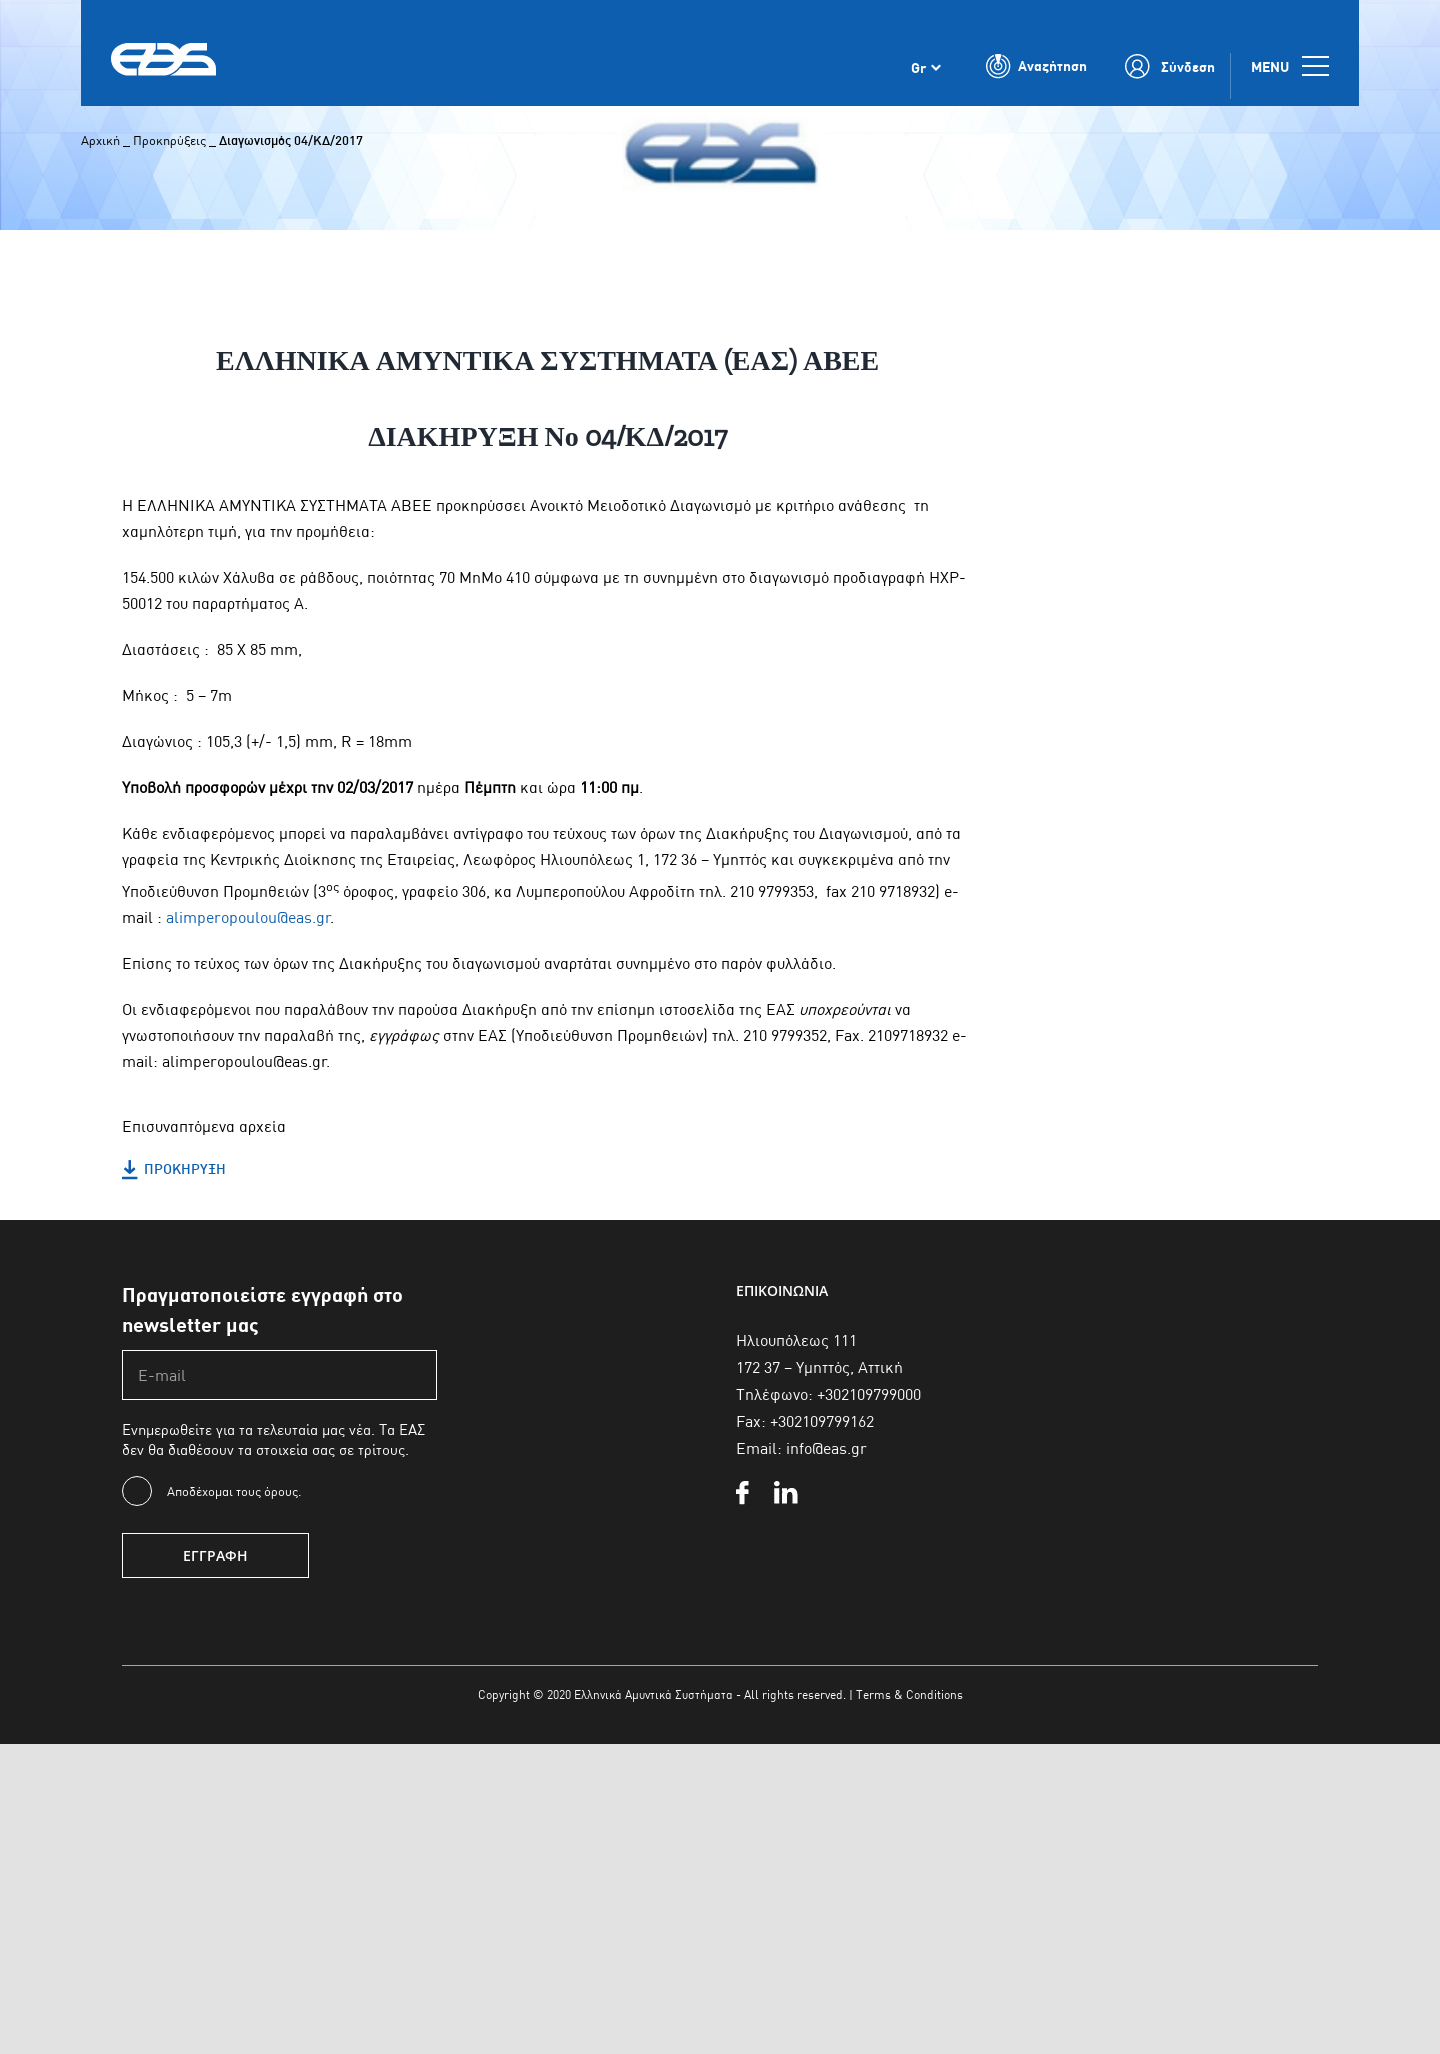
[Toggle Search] (1037, 78)
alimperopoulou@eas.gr (248, 917)
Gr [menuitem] (918, 78)
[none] (926, 78)
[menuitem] (926, 78)
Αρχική (100, 140)
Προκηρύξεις (169, 140)
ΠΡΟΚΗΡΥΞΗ (174, 1170)
